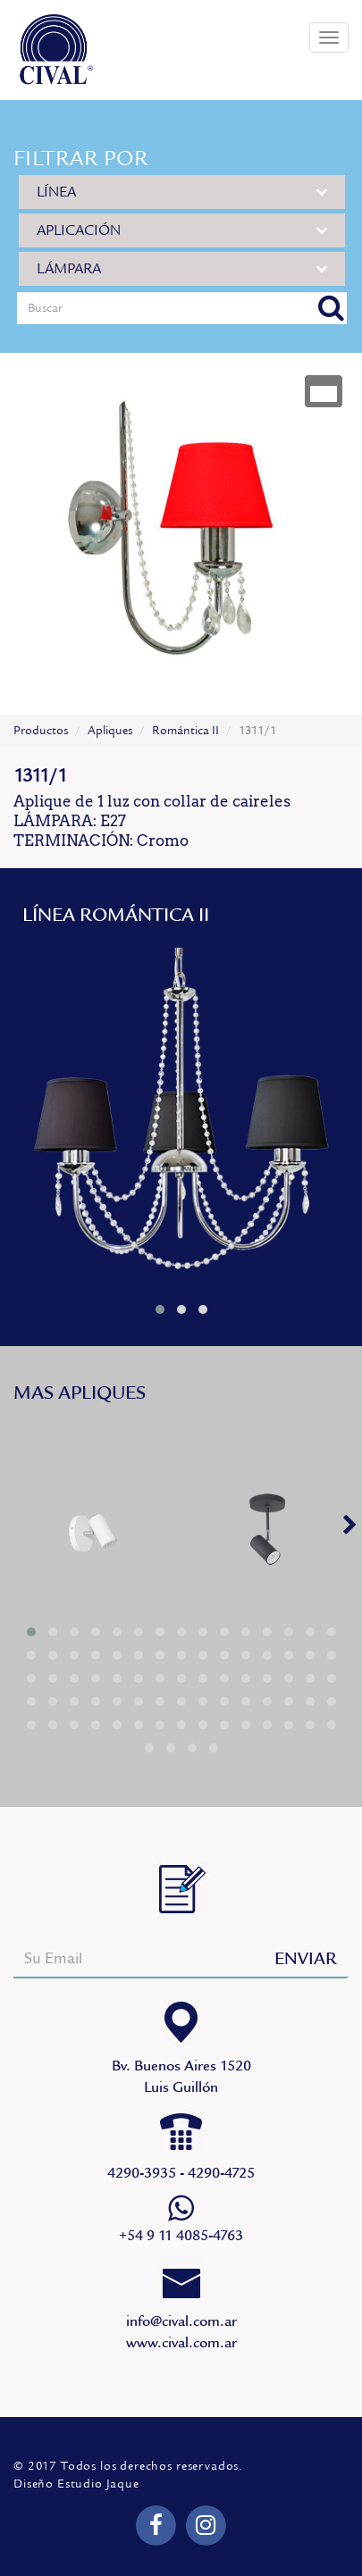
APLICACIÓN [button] (182, 230)
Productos (40, 730)
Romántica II (185, 730)
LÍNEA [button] (182, 191)
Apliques (110, 730)
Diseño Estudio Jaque (76, 2484)
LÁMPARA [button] (182, 268)
